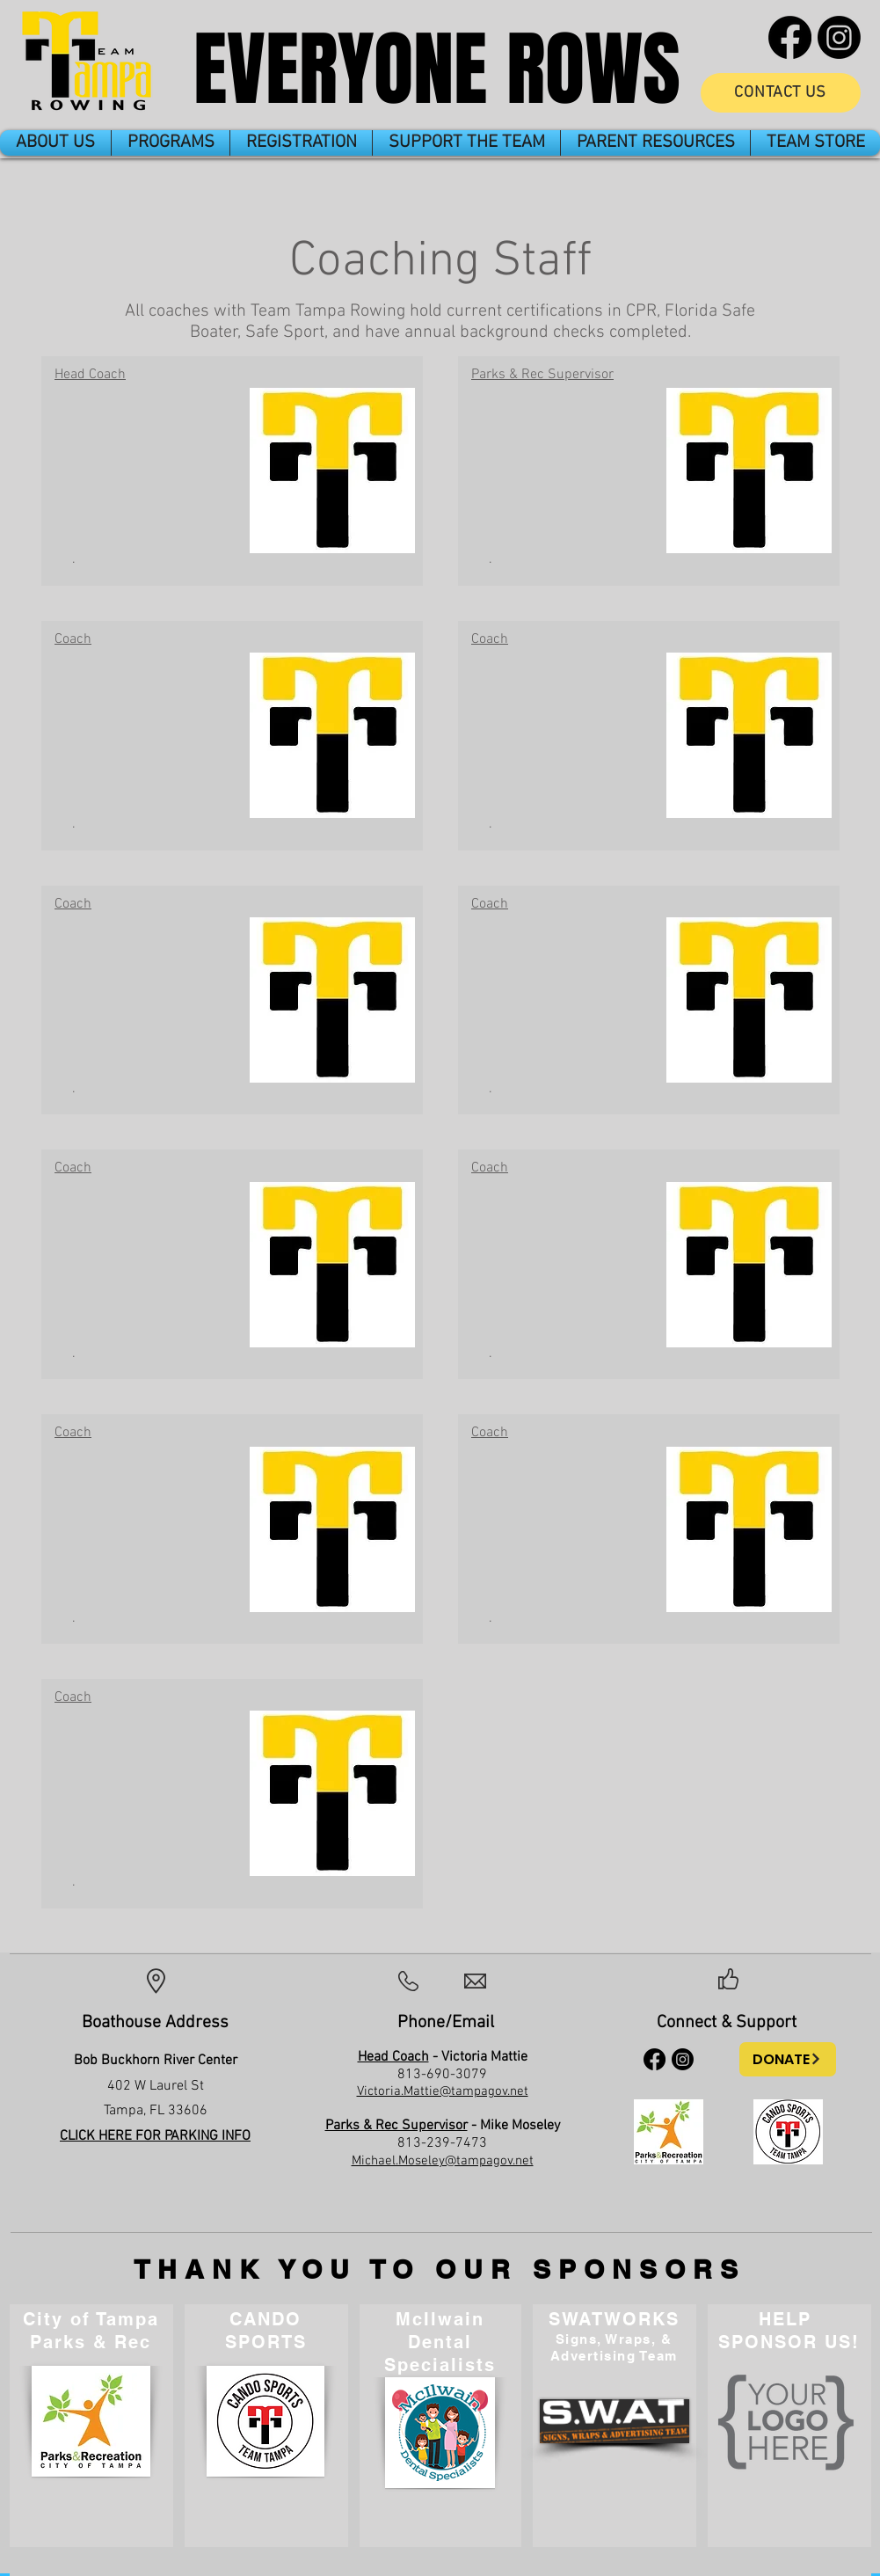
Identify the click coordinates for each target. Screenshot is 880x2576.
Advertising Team (614, 2355)
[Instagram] (839, 37)
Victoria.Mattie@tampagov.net (442, 2091)
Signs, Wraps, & (614, 2339)
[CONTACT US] (781, 93)
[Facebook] (789, 37)
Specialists (440, 2364)
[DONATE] (787, 2059)
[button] (55, 143)
